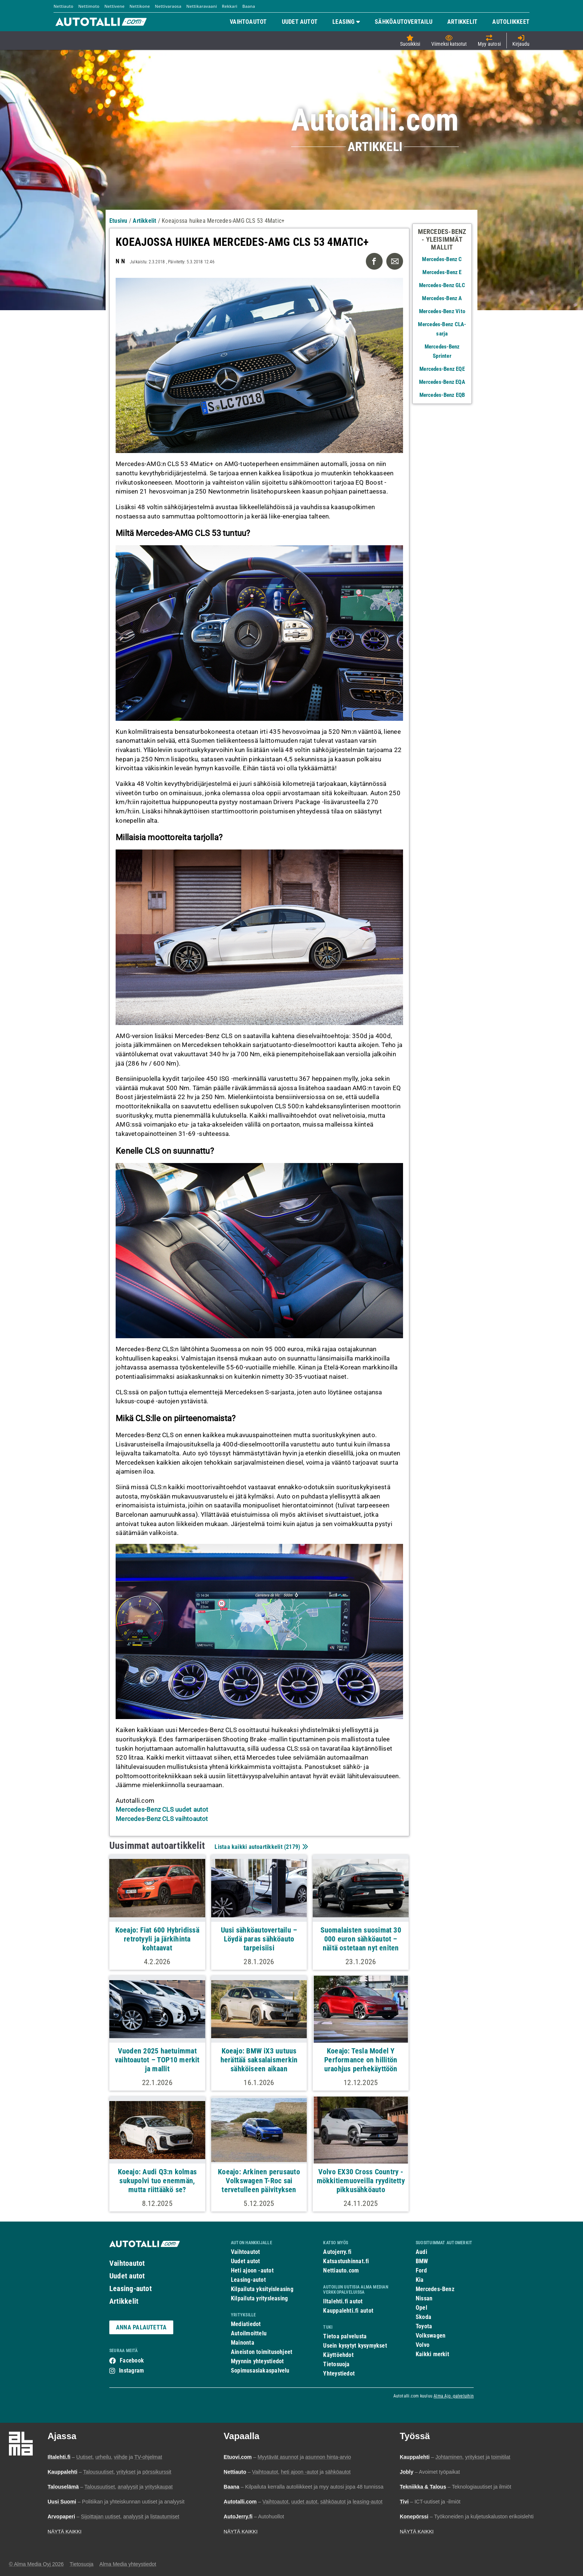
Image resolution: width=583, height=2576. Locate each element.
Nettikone (139, 6)
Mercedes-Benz (435, 2289)
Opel (421, 2307)
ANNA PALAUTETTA (141, 2327)
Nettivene (114, 6)
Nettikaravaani (201, 6)
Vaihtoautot (127, 2263)
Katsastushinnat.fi (346, 2261)
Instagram (131, 2370)
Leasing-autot (130, 2288)
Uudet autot (127, 2275)
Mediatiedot (246, 2324)
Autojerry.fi (337, 2251)
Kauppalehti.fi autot (348, 2310)
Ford (421, 2270)
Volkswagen (430, 2335)
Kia (420, 2279)
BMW (422, 2261)
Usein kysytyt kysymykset (355, 2345)
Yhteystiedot (339, 2373)
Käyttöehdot (338, 2354)
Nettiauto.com (341, 2270)
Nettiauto (63, 6)
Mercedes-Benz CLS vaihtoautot (162, 1818)
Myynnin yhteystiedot (257, 2361)
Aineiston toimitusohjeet (261, 2351)
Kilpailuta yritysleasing (259, 2298)
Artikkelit (123, 2301)
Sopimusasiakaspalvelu (260, 2370)
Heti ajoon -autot (252, 2270)
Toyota (424, 2326)
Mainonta (242, 2342)
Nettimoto (88, 6)
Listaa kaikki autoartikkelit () (260, 1846)
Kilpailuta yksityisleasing (262, 2289)
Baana (248, 6)
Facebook (132, 2360)
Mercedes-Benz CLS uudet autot (162, 1809)
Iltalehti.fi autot (343, 2301)
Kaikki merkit (432, 2354)
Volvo (422, 2344)
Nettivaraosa (168, 6)
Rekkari (230, 6)
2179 (292, 1846)
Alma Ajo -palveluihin (454, 2396)
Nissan (424, 2298)
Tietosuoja (336, 2364)
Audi (421, 2251)
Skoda (423, 2316)
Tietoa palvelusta (345, 2336)
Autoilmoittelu (249, 2333)
